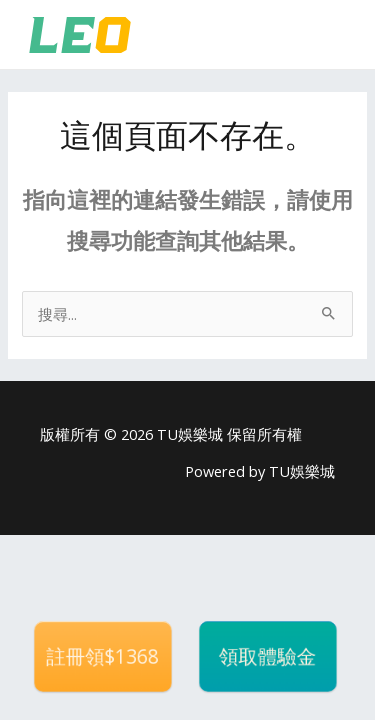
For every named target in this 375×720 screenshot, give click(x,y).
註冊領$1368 (102, 657)
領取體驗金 (268, 657)
